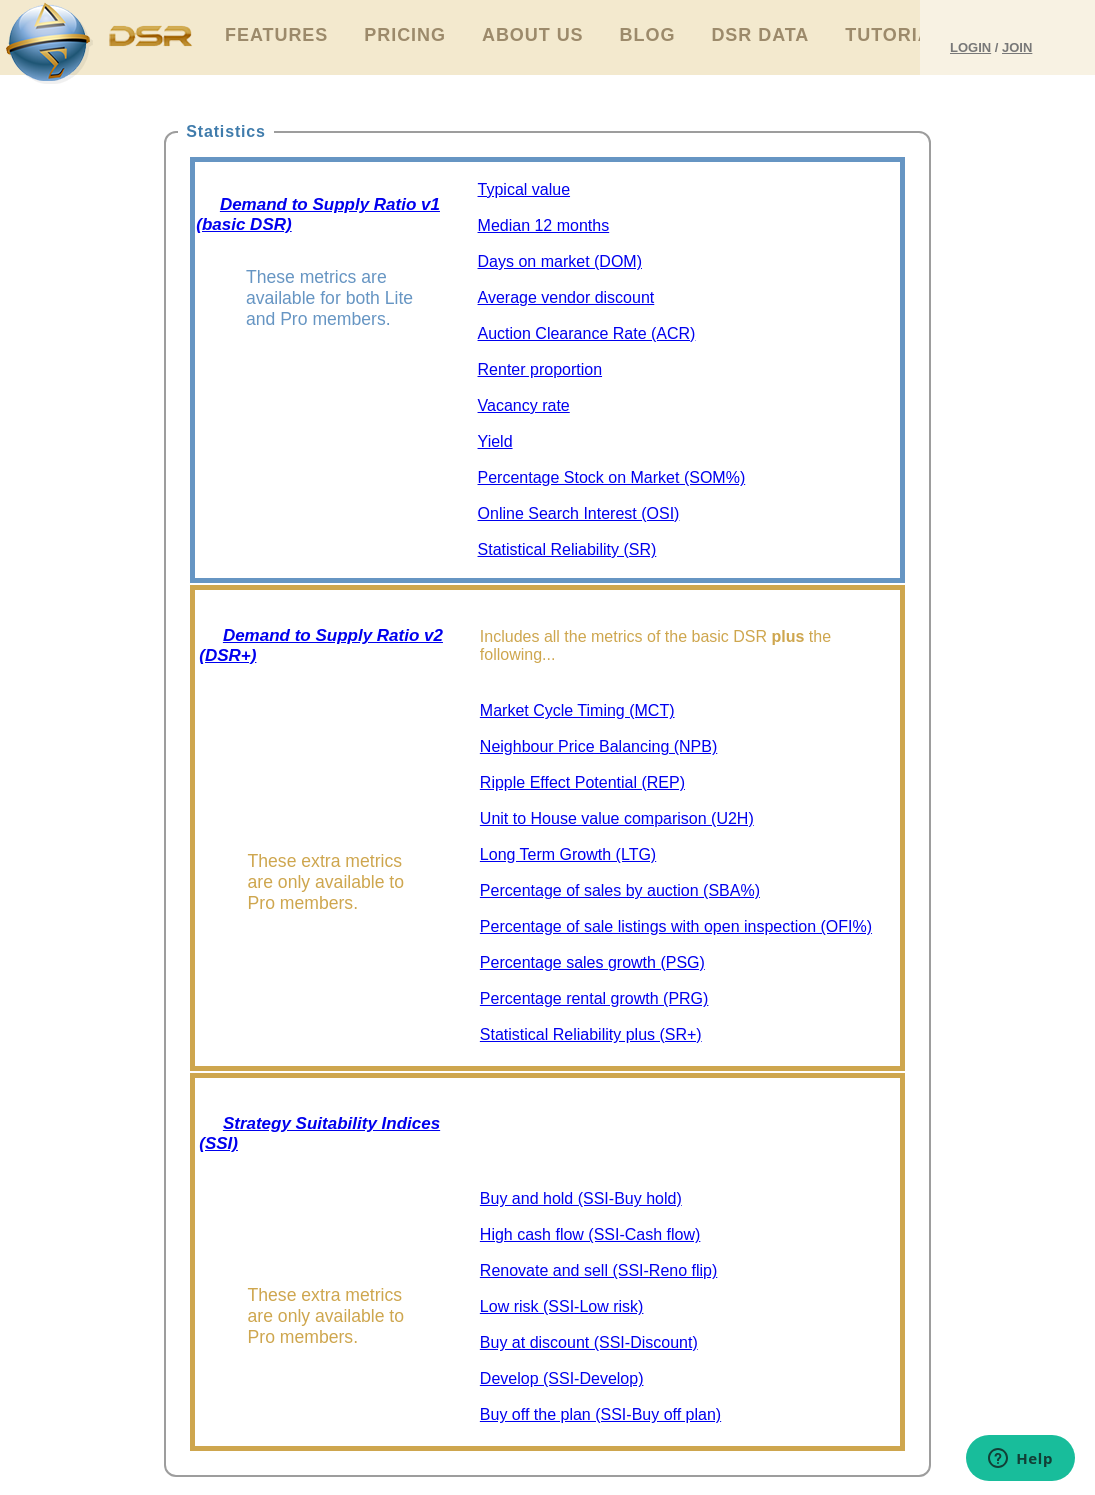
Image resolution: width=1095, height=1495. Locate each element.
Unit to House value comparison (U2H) (617, 818)
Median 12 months (544, 225)
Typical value (524, 189)
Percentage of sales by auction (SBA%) (620, 890)
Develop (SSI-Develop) (562, 1378)
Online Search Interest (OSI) (579, 513)
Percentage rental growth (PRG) (594, 998)
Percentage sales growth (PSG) (592, 962)
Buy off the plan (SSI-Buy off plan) (600, 1414)
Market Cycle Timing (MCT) (577, 710)
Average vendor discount (566, 297)
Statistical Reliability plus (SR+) (591, 1034)
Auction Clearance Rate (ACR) (587, 333)
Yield (495, 441)
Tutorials (900, 35)
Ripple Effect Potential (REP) (582, 782)
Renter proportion (540, 369)
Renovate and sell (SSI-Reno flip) (598, 1270)
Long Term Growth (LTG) (568, 854)
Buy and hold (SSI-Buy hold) (581, 1198)
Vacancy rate (524, 405)
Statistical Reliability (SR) (567, 549)
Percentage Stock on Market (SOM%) (612, 477)
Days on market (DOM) (560, 261)
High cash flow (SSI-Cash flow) (590, 1234)
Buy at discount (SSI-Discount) (589, 1342)
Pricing (405, 35)
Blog (648, 35)
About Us (533, 35)
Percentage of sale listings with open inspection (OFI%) (676, 926)
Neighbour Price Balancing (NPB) (598, 746)
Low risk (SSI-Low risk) (562, 1306)
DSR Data (760, 35)
